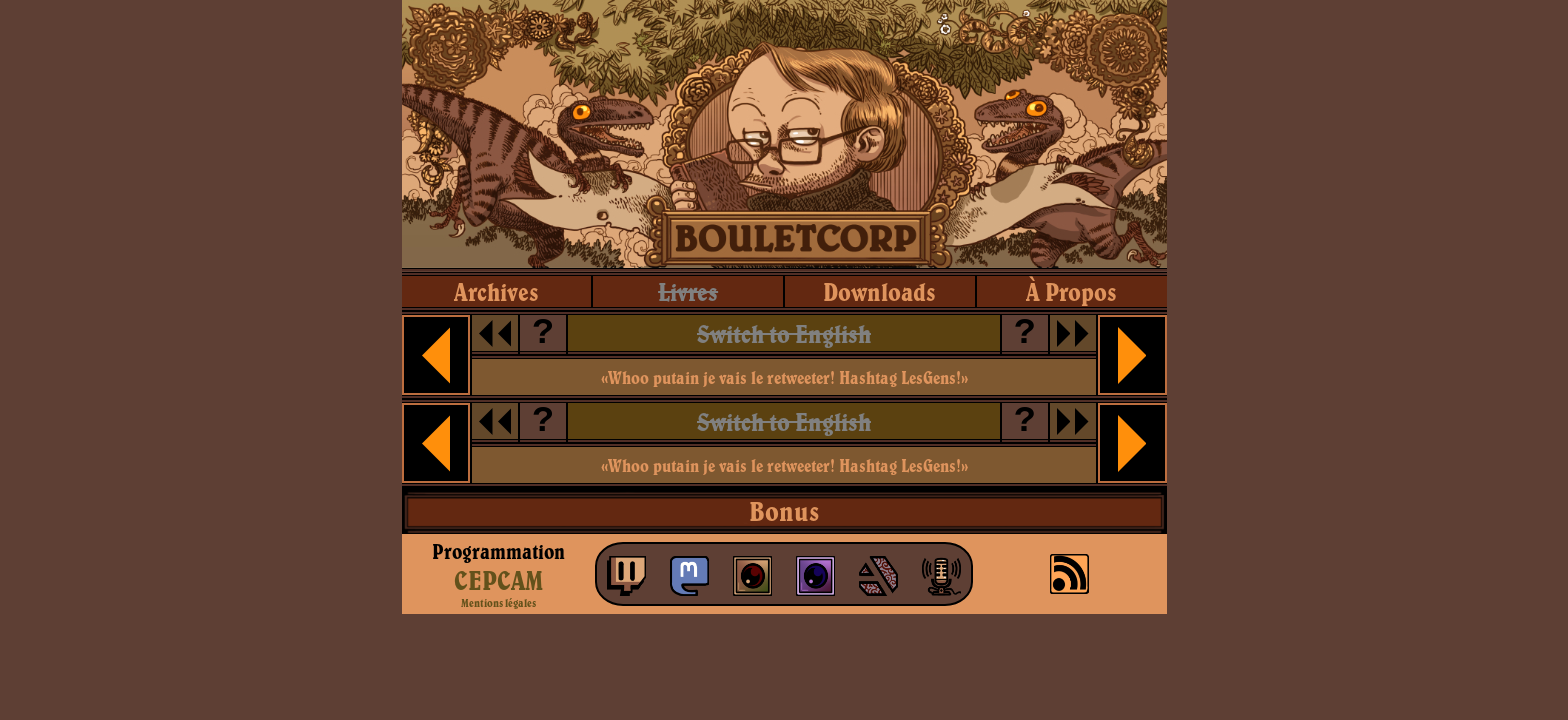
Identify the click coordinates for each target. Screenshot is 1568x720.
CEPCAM (498, 580)
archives (496, 291)
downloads (879, 291)
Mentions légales (498, 603)
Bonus (784, 511)
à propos (1071, 291)
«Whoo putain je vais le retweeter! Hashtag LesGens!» (784, 377)
